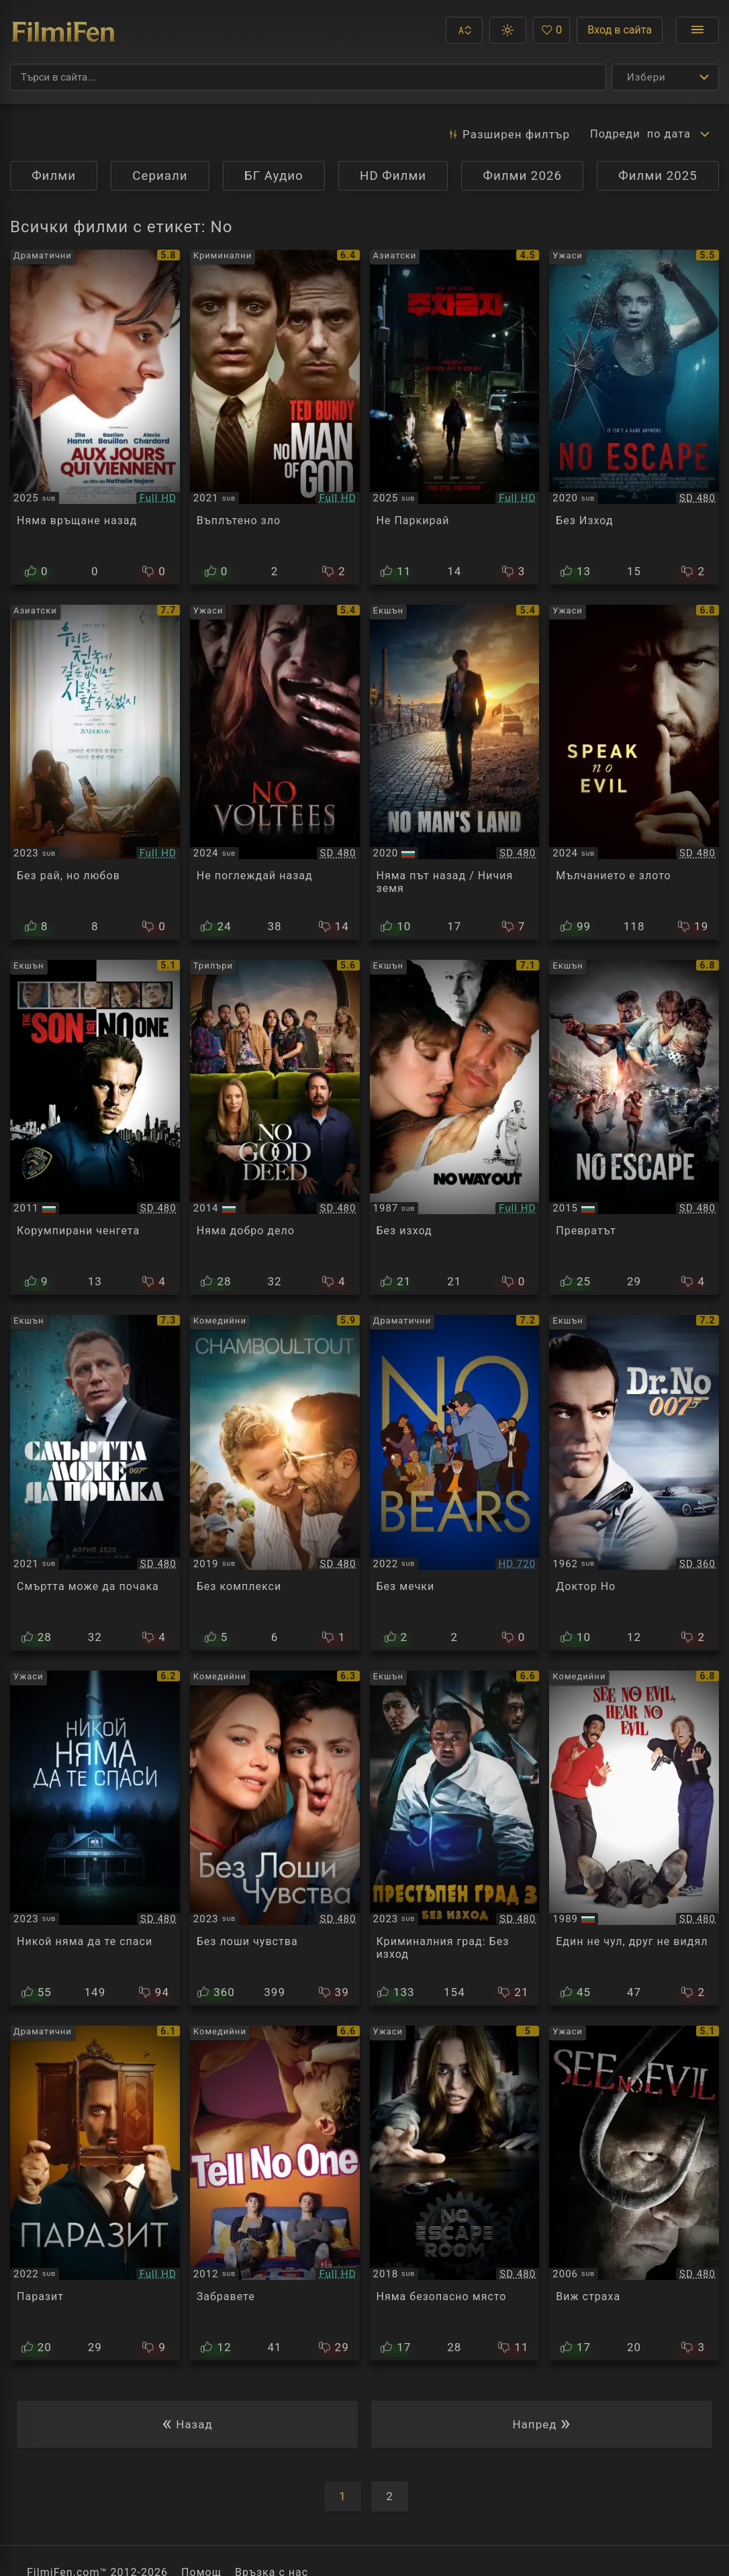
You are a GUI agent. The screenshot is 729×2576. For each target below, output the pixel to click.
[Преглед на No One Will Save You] (95, 1838)
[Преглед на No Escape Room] (455, 2193)
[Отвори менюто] (697, 30)
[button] (464, 30)
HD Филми (393, 175)
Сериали (159, 175)
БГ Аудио (273, 175)
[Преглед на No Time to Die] (95, 1482)
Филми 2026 (522, 175)
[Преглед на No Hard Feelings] (275, 1838)
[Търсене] (308, 77)
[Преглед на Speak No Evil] (634, 772)
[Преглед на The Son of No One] (95, 1127)
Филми (54, 175)
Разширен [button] (505, 134)
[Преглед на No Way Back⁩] (95, 417)
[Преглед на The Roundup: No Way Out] (455, 1838)
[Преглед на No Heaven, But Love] (95, 772)
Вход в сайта (619, 29)
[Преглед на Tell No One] (275, 2193)
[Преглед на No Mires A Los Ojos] (95, 2193)
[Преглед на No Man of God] (275, 417)
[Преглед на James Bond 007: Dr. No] (634, 1482)
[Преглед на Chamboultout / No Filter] (275, 1482)
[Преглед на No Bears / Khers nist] (455, 1482)
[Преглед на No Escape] (634, 417)
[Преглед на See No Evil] (634, 2193)
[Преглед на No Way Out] (455, 1127)
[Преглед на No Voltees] (275, 772)
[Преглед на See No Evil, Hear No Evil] (634, 1838)
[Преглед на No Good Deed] (275, 1127)
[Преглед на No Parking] (455, 417)
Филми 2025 (657, 175)
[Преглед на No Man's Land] (455, 772)
